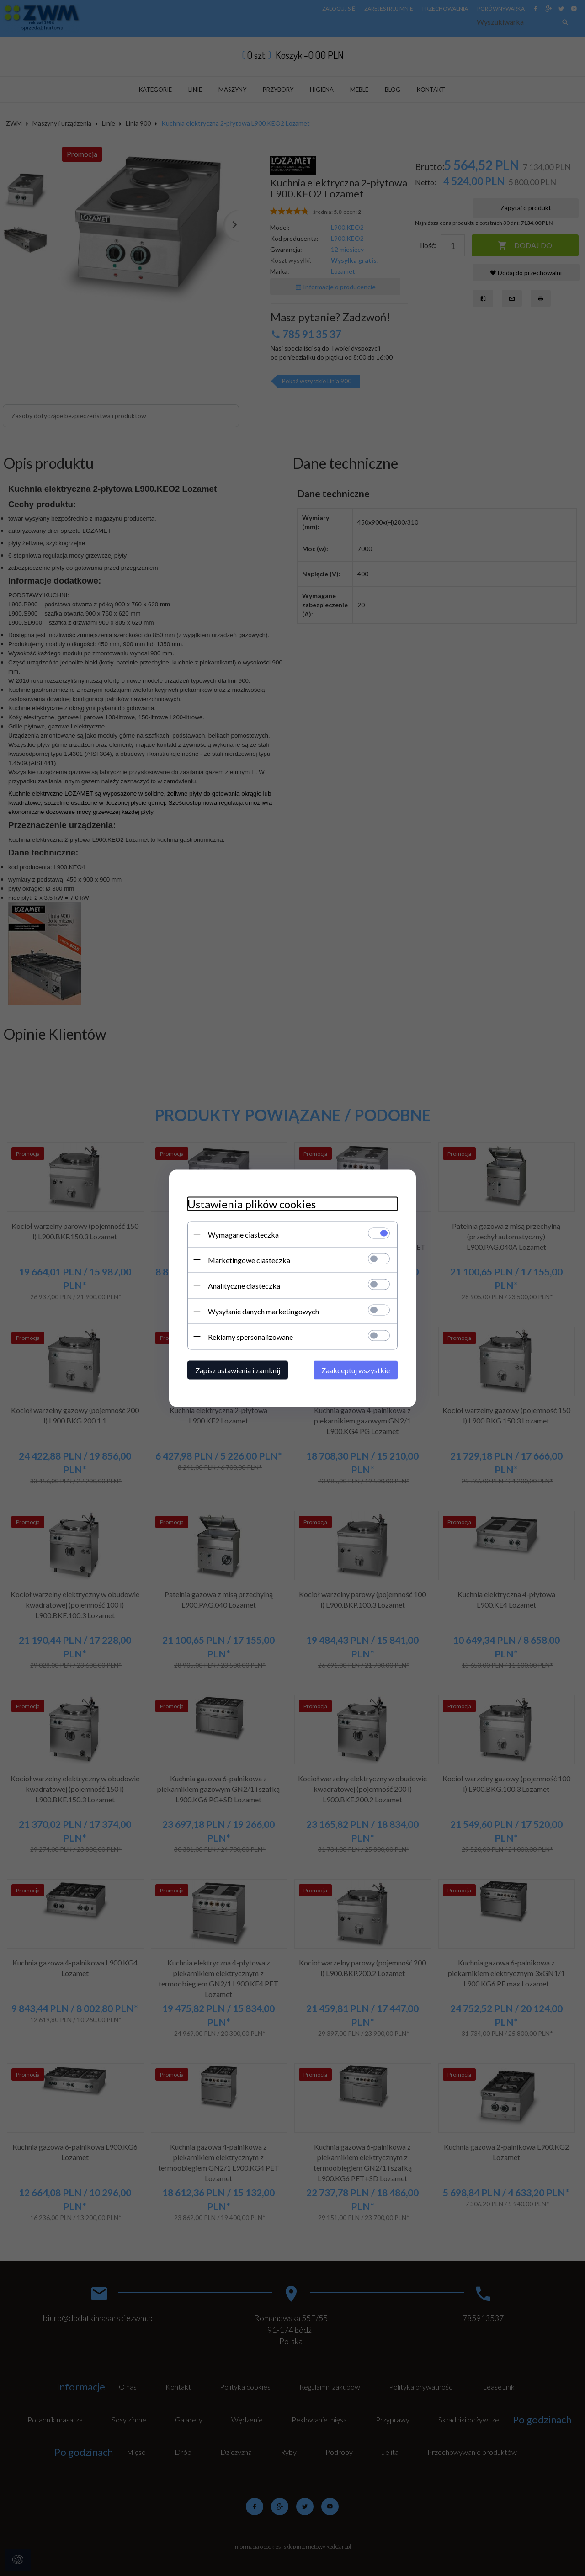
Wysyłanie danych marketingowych (263, 1311)
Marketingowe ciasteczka (249, 1259)
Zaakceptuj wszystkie (355, 1369)
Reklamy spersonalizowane (250, 1336)
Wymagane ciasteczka (243, 1234)
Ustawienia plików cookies (251, 1203)
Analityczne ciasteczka (244, 1285)
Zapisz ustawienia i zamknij (237, 1369)
